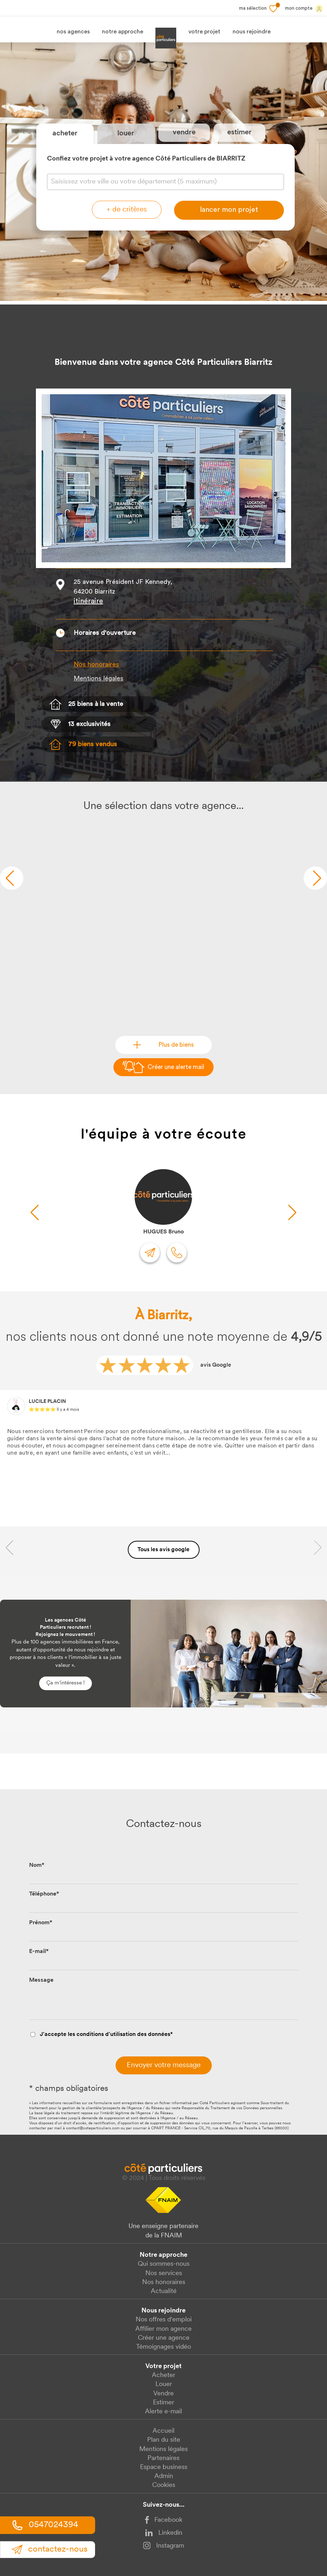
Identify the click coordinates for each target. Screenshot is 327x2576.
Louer (163, 2384)
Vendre (163, 2393)
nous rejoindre (252, 32)
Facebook (163, 2520)
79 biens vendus (92, 744)
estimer (239, 132)
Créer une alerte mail (176, 1067)
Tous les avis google (163, 1550)
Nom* (37, 1865)
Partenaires (163, 2458)
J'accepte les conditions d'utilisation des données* (106, 2034)
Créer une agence (164, 2338)
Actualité (164, 2291)
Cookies (163, 2485)
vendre (184, 132)
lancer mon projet (229, 210)
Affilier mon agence (163, 2329)
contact (50, 2549)
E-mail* (39, 1951)
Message (41, 1980)
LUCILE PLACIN (47, 1401)
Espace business (163, 2467)
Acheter (163, 2375)
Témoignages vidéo (163, 2347)
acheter (65, 133)
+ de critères (127, 209)
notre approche (122, 32)
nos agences (73, 32)
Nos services (163, 2273)
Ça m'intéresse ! (65, 1683)
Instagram (163, 2545)
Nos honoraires (96, 664)
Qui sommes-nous (164, 2264)
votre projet (204, 32)
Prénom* (40, 1923)
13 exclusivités (89, 724)
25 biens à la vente (95, 704)
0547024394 (44, 2525)
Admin (163, 2476)
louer (125, 133)
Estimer (163, 2402)
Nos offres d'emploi (164, 2319)
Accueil (163, 2431)
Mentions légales (163, 2449)
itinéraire (88, 601)
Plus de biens (176, 1045)
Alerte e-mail (163, 2411)
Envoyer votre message (164, 2065)
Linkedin (163, 2533)
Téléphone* (44, 1894)
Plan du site (163, 2440)
